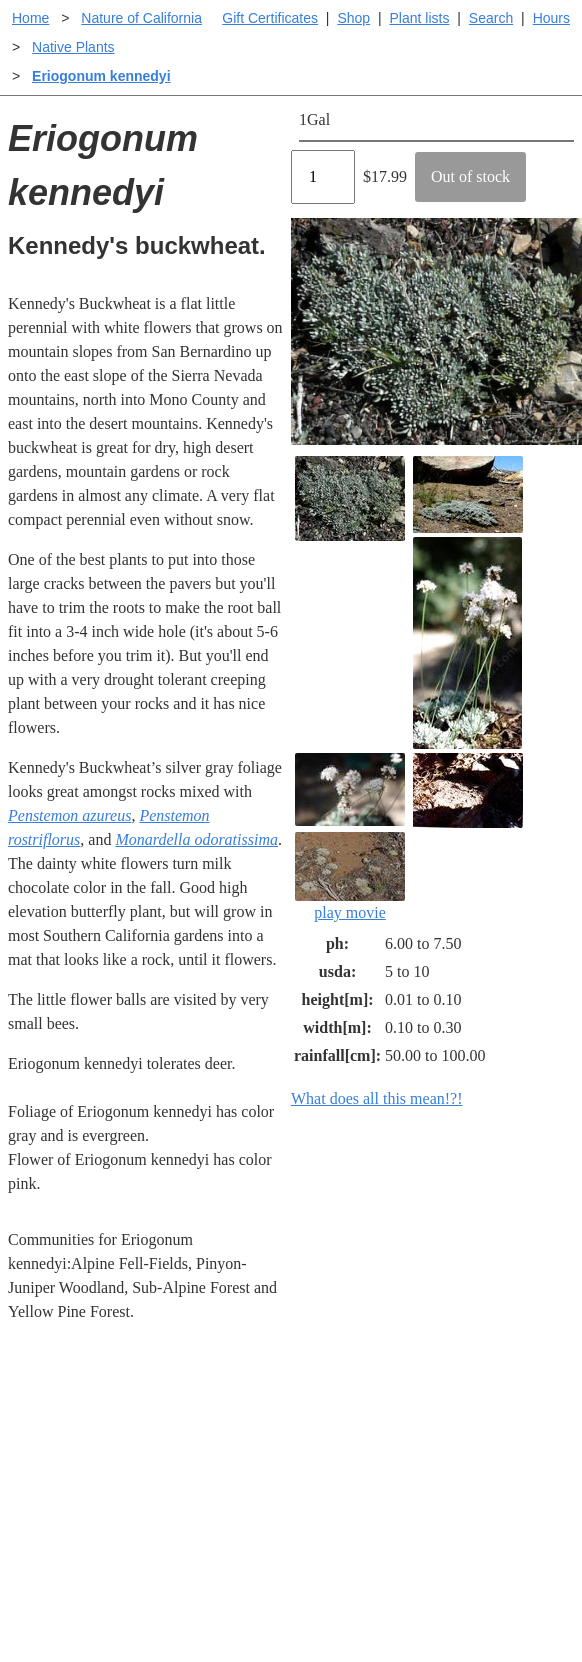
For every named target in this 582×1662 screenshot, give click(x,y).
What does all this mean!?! (377, 1098)
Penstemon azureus (69, 815)
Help (310, 1430)
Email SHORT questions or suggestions (170, 1627)
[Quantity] (323, 177)
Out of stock (470, 176)
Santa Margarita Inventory (488, 1442)
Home (30, 18)
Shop (353, 18)
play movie (350, 876)
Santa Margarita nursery (488, 1498)
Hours (551, 18)
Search (491, 18)
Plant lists (420, 18)
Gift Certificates (270, 18)
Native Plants (73, 47)
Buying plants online (361, 1462)
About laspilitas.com (503, 1542)
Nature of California (141, 18)
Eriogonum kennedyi (101, 76)
